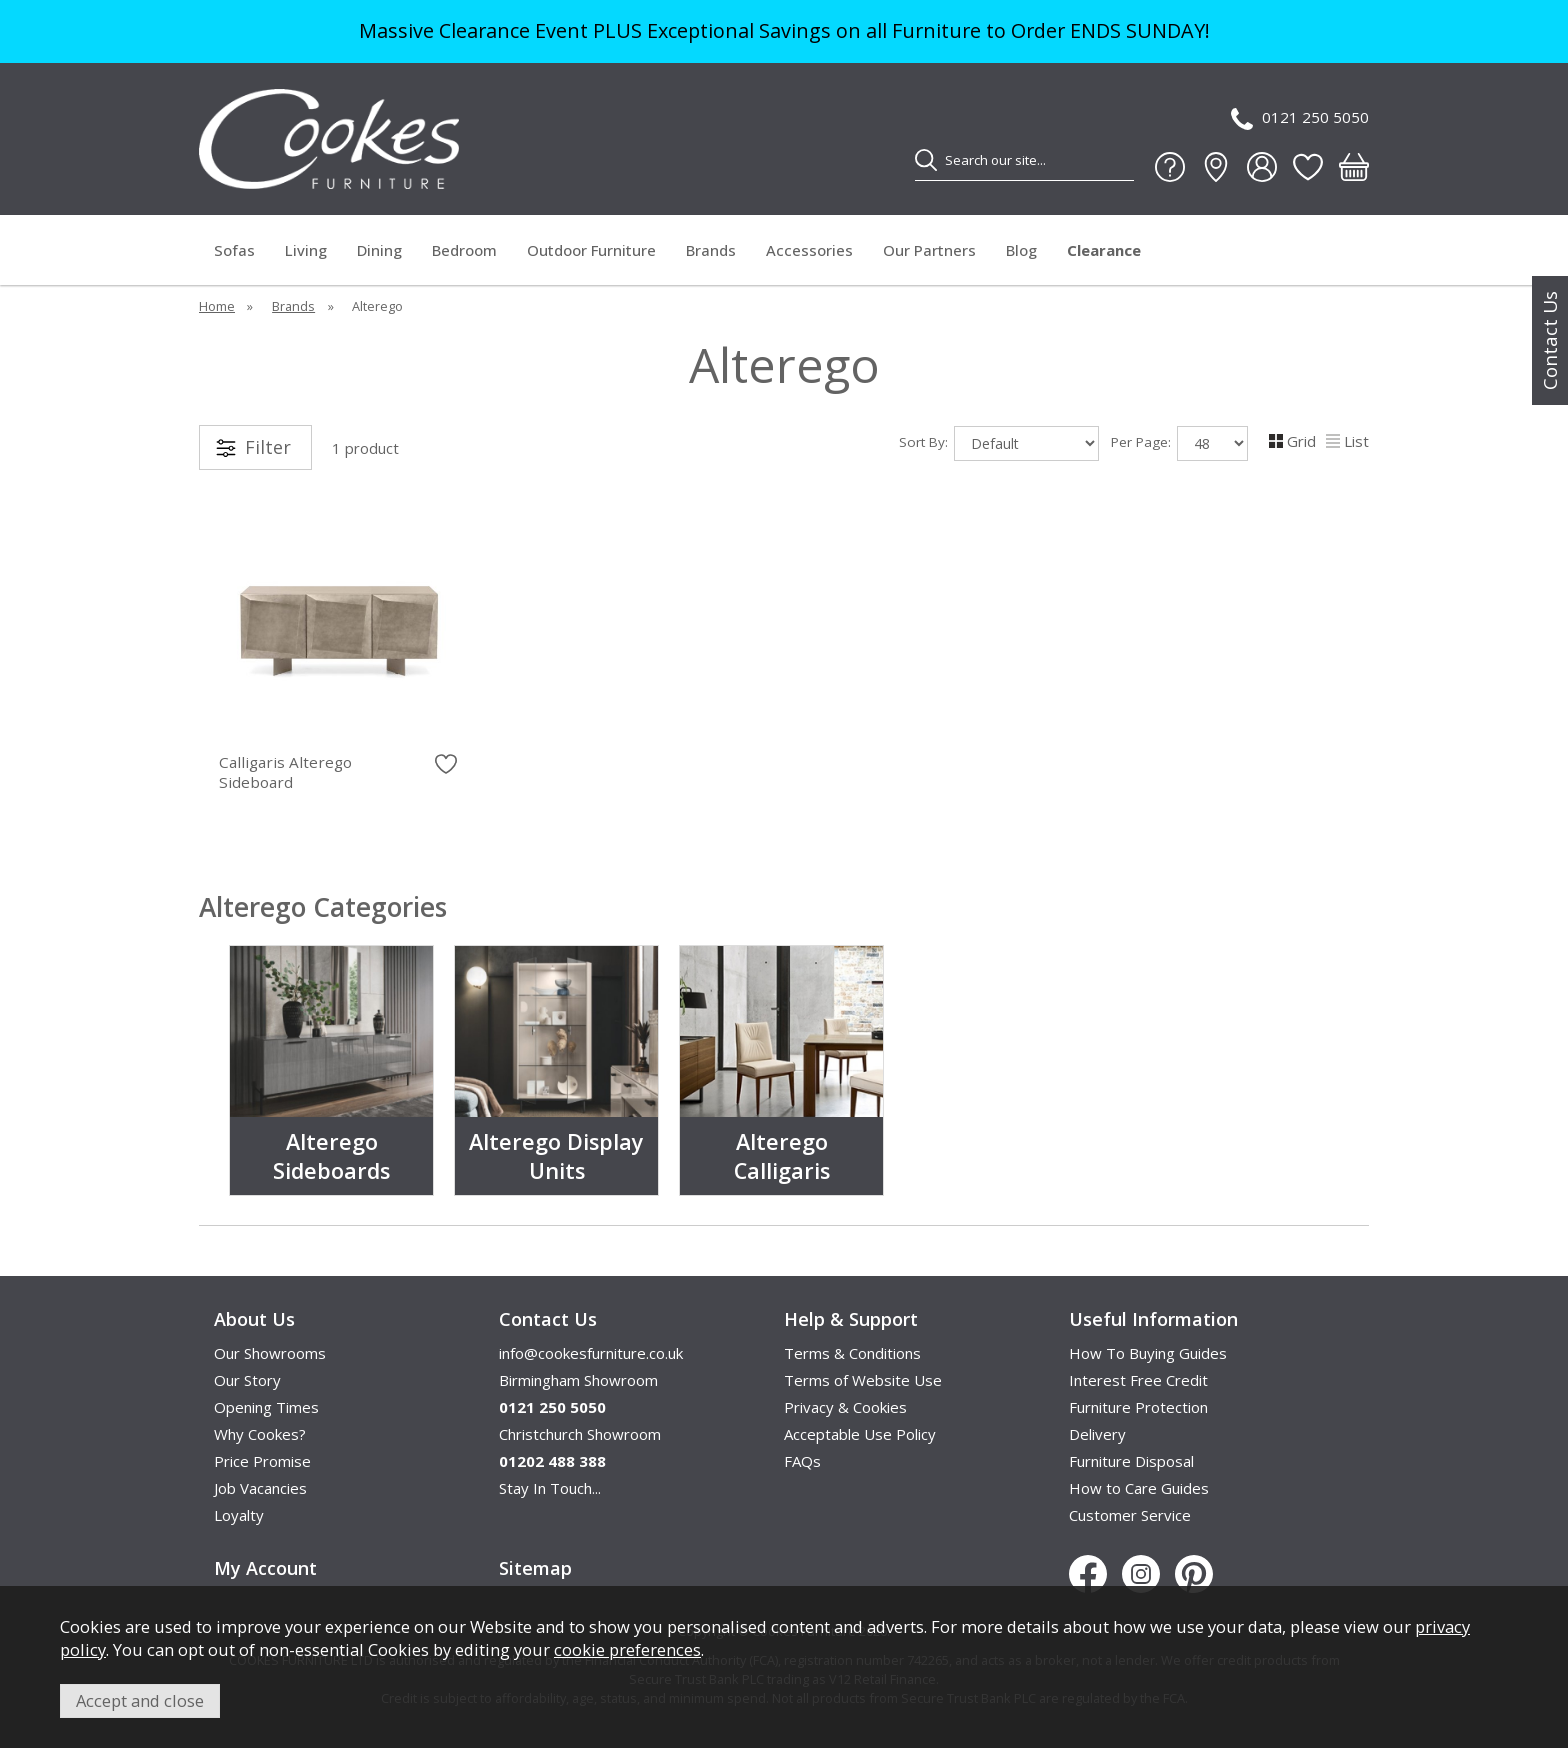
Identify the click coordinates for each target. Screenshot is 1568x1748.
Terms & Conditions (852, 1353)
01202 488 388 (552, 1461)
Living (306, 250)
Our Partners (929, 250)
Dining (379, 250)
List (1347, 441)
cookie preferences (627, 1649)
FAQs (802, 1461)
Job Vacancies (260, 1488)
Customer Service (1130, 1515)
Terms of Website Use (863, 1380)
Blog (1021, 250)
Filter (268, 447)
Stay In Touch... (550, 1488)
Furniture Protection (1138, 1407)
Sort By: (999, 443)
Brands (711, 250)
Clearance (1104, 250)
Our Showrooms (270, 1353)
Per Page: (1179, 443)
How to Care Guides (1139, 1488)
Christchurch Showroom (580, 1434)
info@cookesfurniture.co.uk (591, 1353)
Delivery (1097, 1434)
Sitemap (535, 1568)
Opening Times (266, 1407)
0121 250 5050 (1300, 118)
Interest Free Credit (1138, 1380)
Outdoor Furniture (591, 250)
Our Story (247, 1380)
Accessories (809, 250)
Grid (1292, 441)
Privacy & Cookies (845, 1407)
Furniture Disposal (1131, 1461)
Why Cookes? (260, 1434)
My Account (265, 1568)
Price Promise (262, 1461)
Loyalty (239, 1515)
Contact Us (1550, 340)
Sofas (234, 250)
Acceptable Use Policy (860, 1434)
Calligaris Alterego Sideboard (285, 772)
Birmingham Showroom (578, 1380)
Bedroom (464, 250)
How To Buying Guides (1148, 1353)
